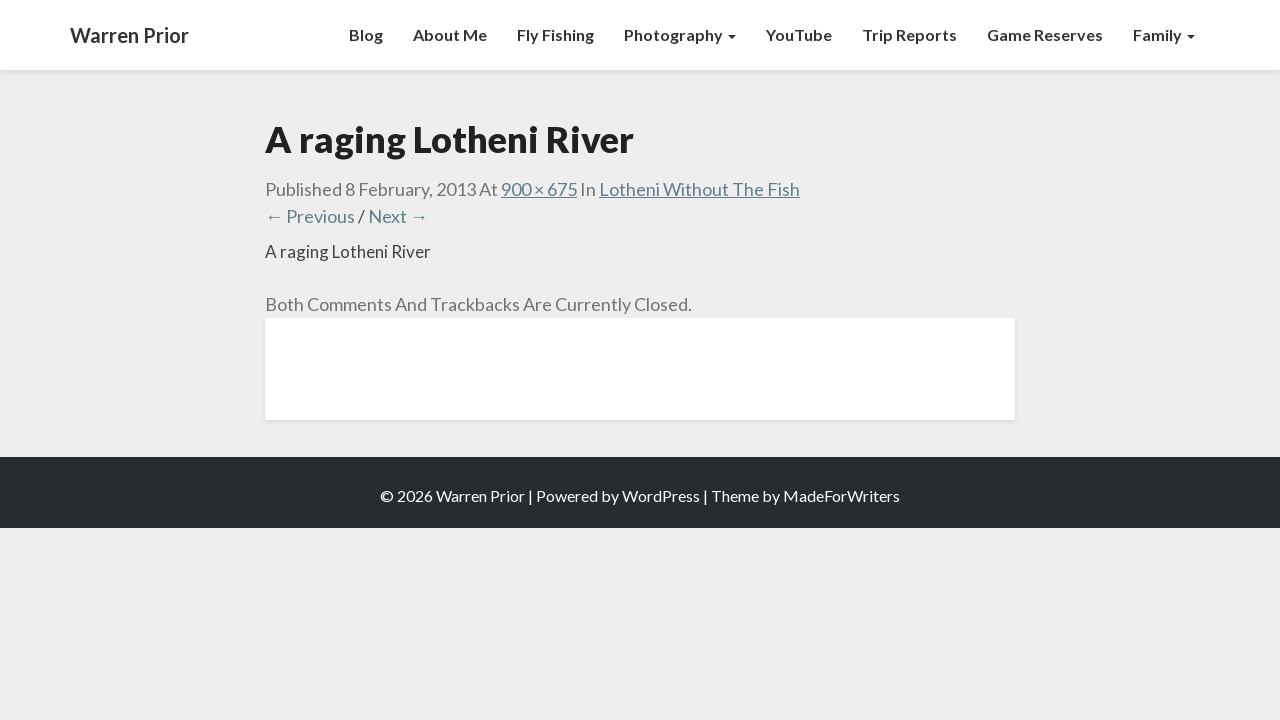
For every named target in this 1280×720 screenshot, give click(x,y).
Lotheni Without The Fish (699, 189)
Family (1164, 34)
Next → (398, 216)
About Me (450, 34)
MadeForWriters (841, 495)
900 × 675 (539, 189)
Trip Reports (909, 34)
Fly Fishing (555, 34)
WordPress (661, 495)
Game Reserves (1045, 34)
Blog (366, 34)
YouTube (799, 34)
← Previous (310, 216)
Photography (680, 34)
